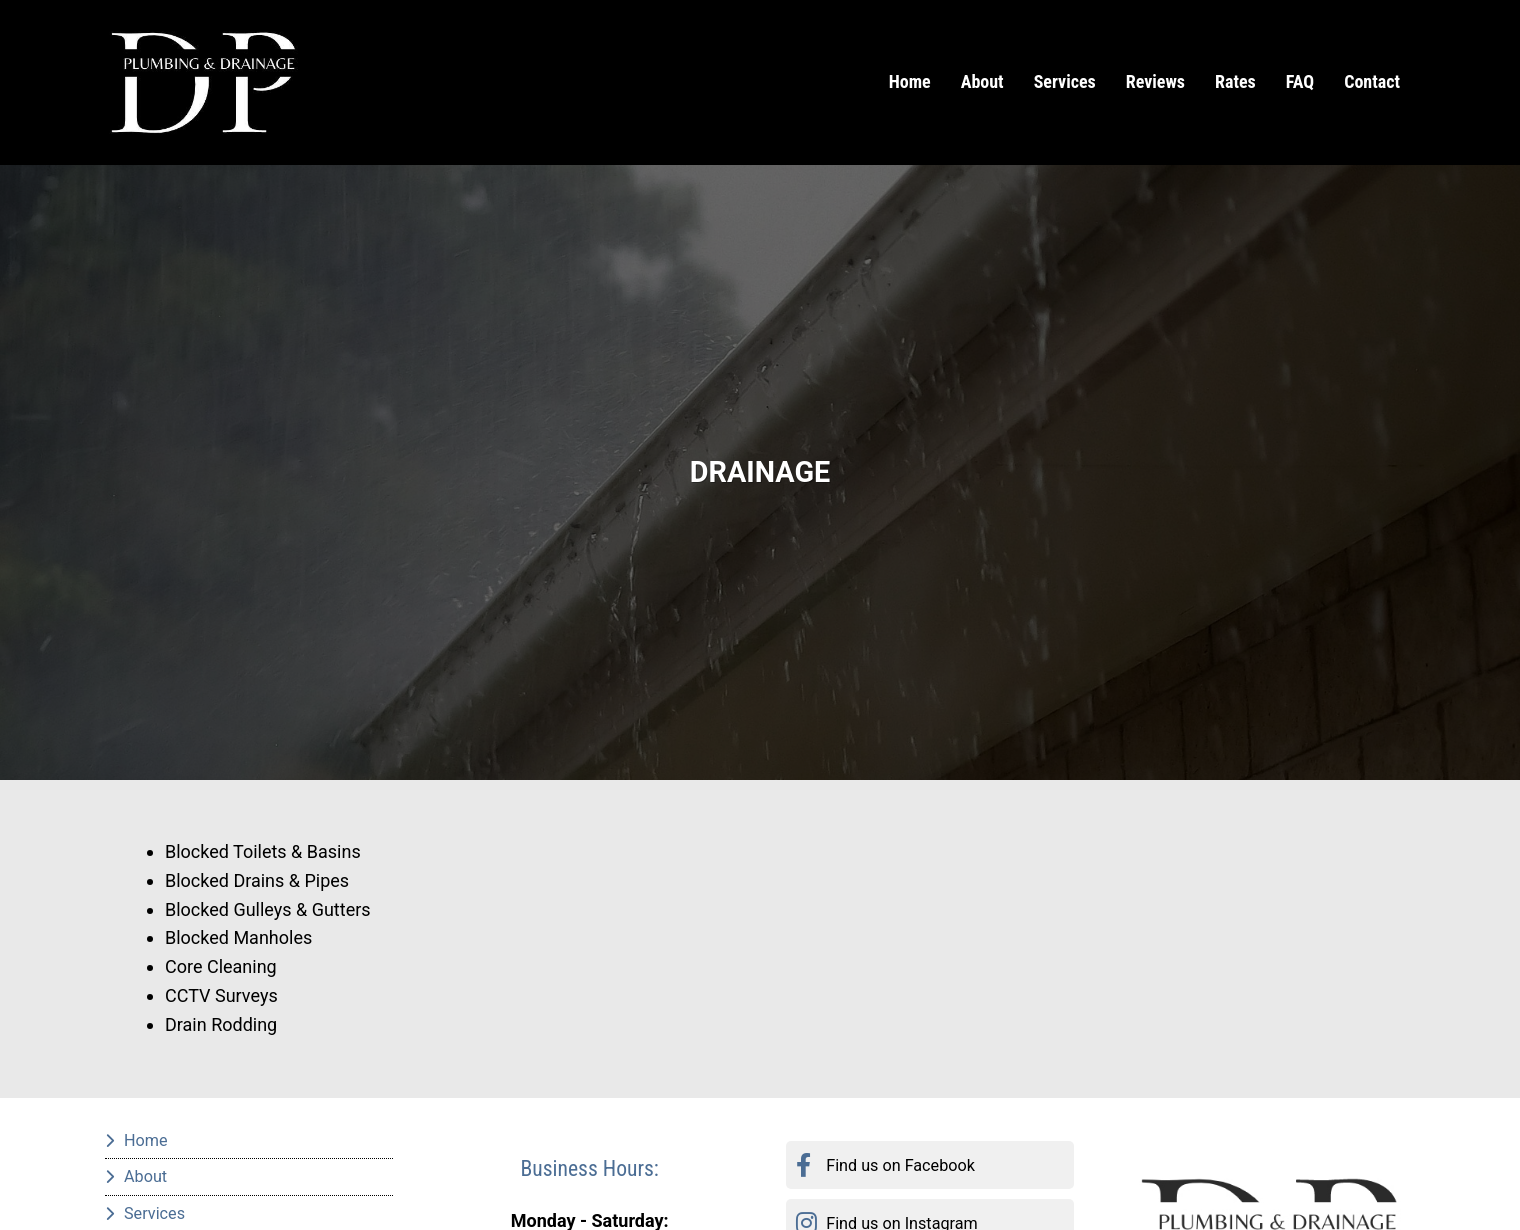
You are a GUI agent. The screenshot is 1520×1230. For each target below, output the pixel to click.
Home (910, 81)
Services (1065, 81)
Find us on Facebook (900, 1165)
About (982, 81)
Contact (1372, 81)
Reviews (1155, 81)
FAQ (1300, 81)
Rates (1235, 81)
